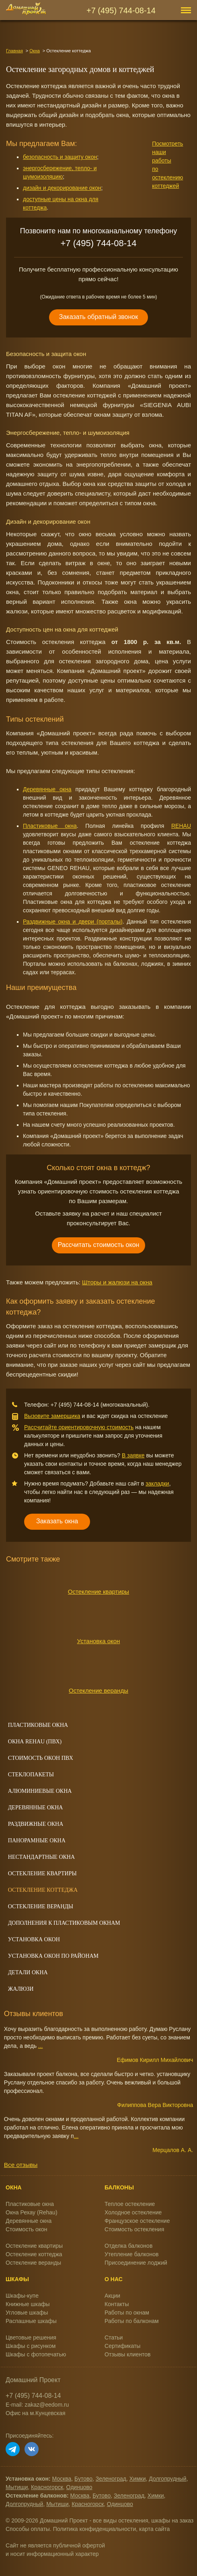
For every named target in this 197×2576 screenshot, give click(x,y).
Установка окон (98, 1641)
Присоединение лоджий (136, 2262)
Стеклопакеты (31, 1775)
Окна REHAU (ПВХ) (35, 1742)
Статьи (114, 2337)
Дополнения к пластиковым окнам (64, 1923)
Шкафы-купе (22, 2295)
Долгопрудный (167, 2478)
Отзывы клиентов (127, 2354)
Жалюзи (21, 1989)
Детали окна (28, 1972)
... (40, 2046)
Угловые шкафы (27, 2312)
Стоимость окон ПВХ (40, 1758)
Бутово (83, 2478)
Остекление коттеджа (43, 1890)
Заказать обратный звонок (98, 316)
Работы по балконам (132, 2321)
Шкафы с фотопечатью (36, 2354)
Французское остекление (137, 2221)
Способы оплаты (28, 2529)
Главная (14, 50)
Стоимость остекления (134, 2229)
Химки (137, 2478)
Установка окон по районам (53, 1956)
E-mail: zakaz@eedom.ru (37, 2404)
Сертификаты (122, 2346)
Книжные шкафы (28, 2304)
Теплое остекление (130, 2204)
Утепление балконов (131, 2254)
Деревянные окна (47, 789)
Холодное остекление (133, 2212)
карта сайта (154, 2529)
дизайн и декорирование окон (62, 188)
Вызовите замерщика (52, 1416)
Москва (62, 2478)
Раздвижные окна (36, 1824)
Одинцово (79, 2487)
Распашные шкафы (31, 2321)
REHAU (181, 826)
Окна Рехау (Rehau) (31, 2212)
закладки (157, 1483)
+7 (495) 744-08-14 (121, 10)
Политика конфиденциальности (94, 2529)
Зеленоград (111, 2478)
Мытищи (17, 2487)
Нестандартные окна (41, 1857)
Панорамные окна (37, 1840)
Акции (112, 2295)
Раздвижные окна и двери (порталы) (73, 921)
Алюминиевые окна (40, 1791)
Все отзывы (20, 2164)
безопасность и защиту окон (60, 157)
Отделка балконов (128, 2246)
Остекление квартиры (98, 1591)
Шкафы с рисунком (30, 2346)
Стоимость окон (26, 2229)
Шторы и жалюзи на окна (117, 1282)
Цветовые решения (31, 2337)
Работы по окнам (127, 2312)
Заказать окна (57, 1521)
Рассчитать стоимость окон (99, 1244)
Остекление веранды (98, 1690)
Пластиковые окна (50, 826)
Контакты (117, 2304)
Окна (34, 50)
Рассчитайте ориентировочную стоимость (78, 1427)
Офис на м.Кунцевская (36, 2413)
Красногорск (47, 2487)
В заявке (133, 1455)
